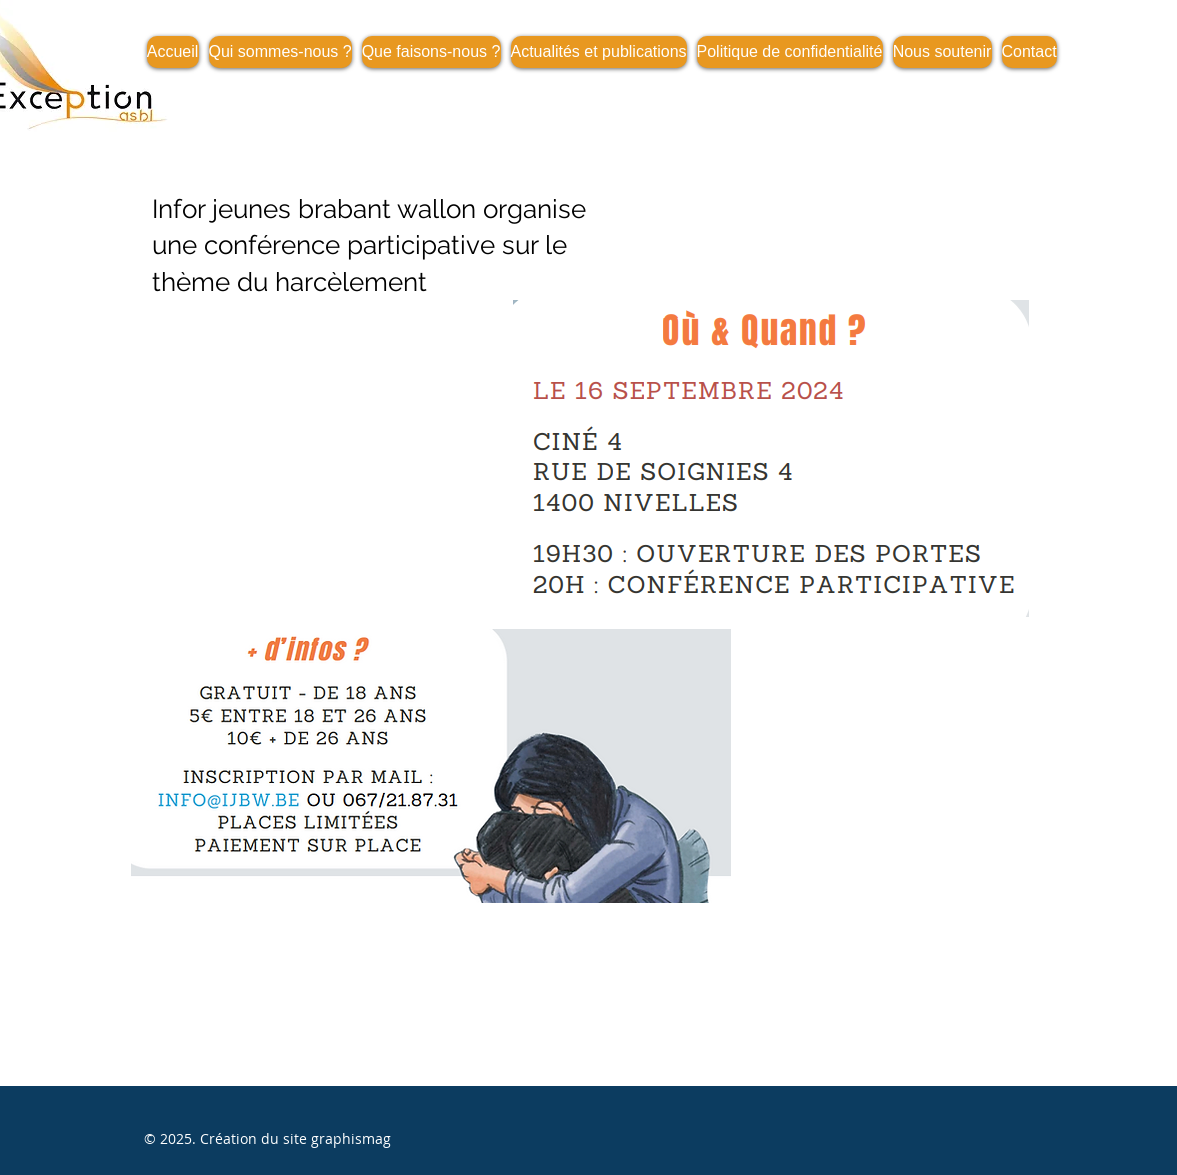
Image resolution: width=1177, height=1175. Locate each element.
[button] (599, 52)
